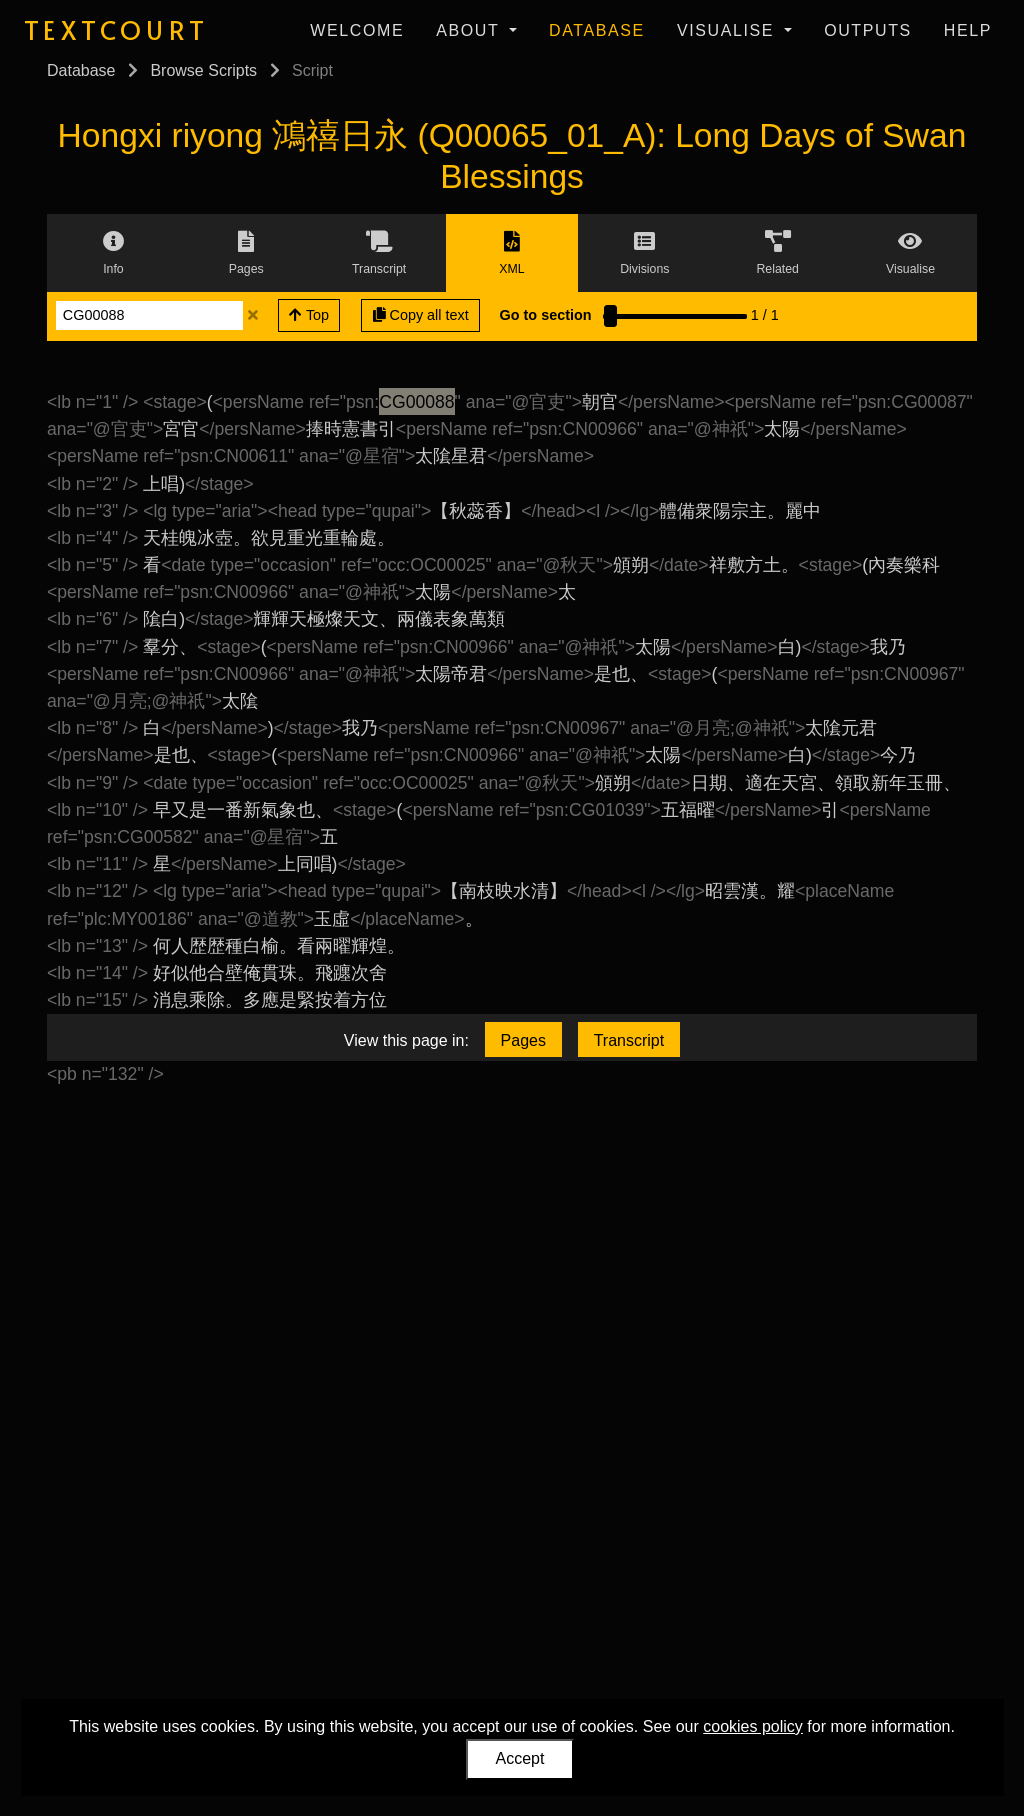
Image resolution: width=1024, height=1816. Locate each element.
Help (968, 30)
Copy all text (421, 315)
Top (309, 315)
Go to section (546, 315)
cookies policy (753, 1726)
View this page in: (406, 1040)
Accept (520, 1758)
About (470, 30)
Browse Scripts (203, 70)
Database (597, 30)
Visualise (728, 30)
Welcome (357, 30)
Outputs (868, 30)
